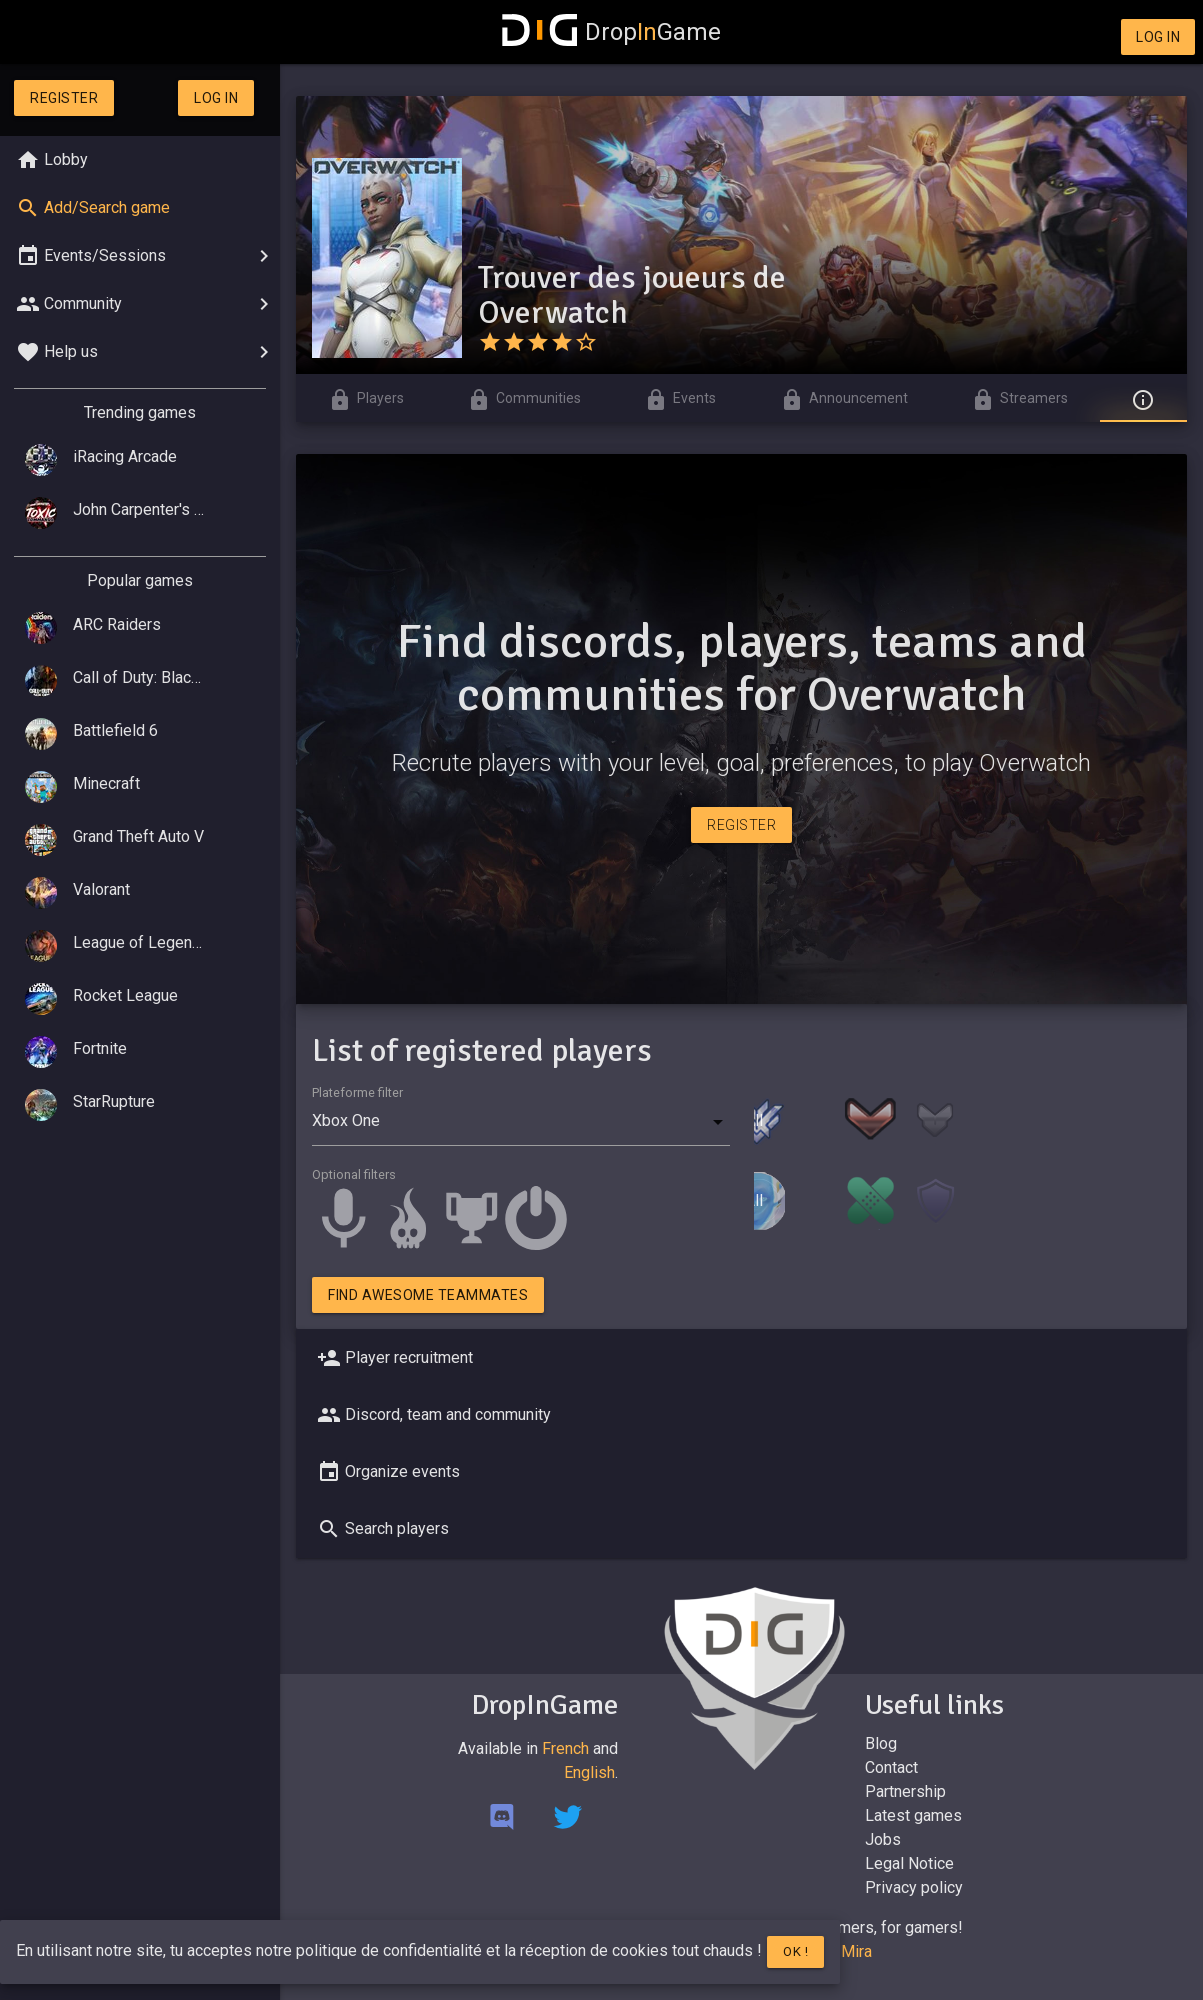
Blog (881, 1743)
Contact (891, 1767)
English (589, 1772)
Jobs (883, 1839)
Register (64, 98)
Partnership (905, 1791)
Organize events (386, 1472)
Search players (381, 1529)
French (565, 1748)
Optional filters (354, 1174)
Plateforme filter (357, 1092)
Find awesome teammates (428, 1295)
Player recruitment (393, 1358)
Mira (856, 1951)
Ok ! (795, 1951)
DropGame (612, 32)
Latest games (913, 1815)
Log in (1158, 37)
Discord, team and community (432, 1415)
